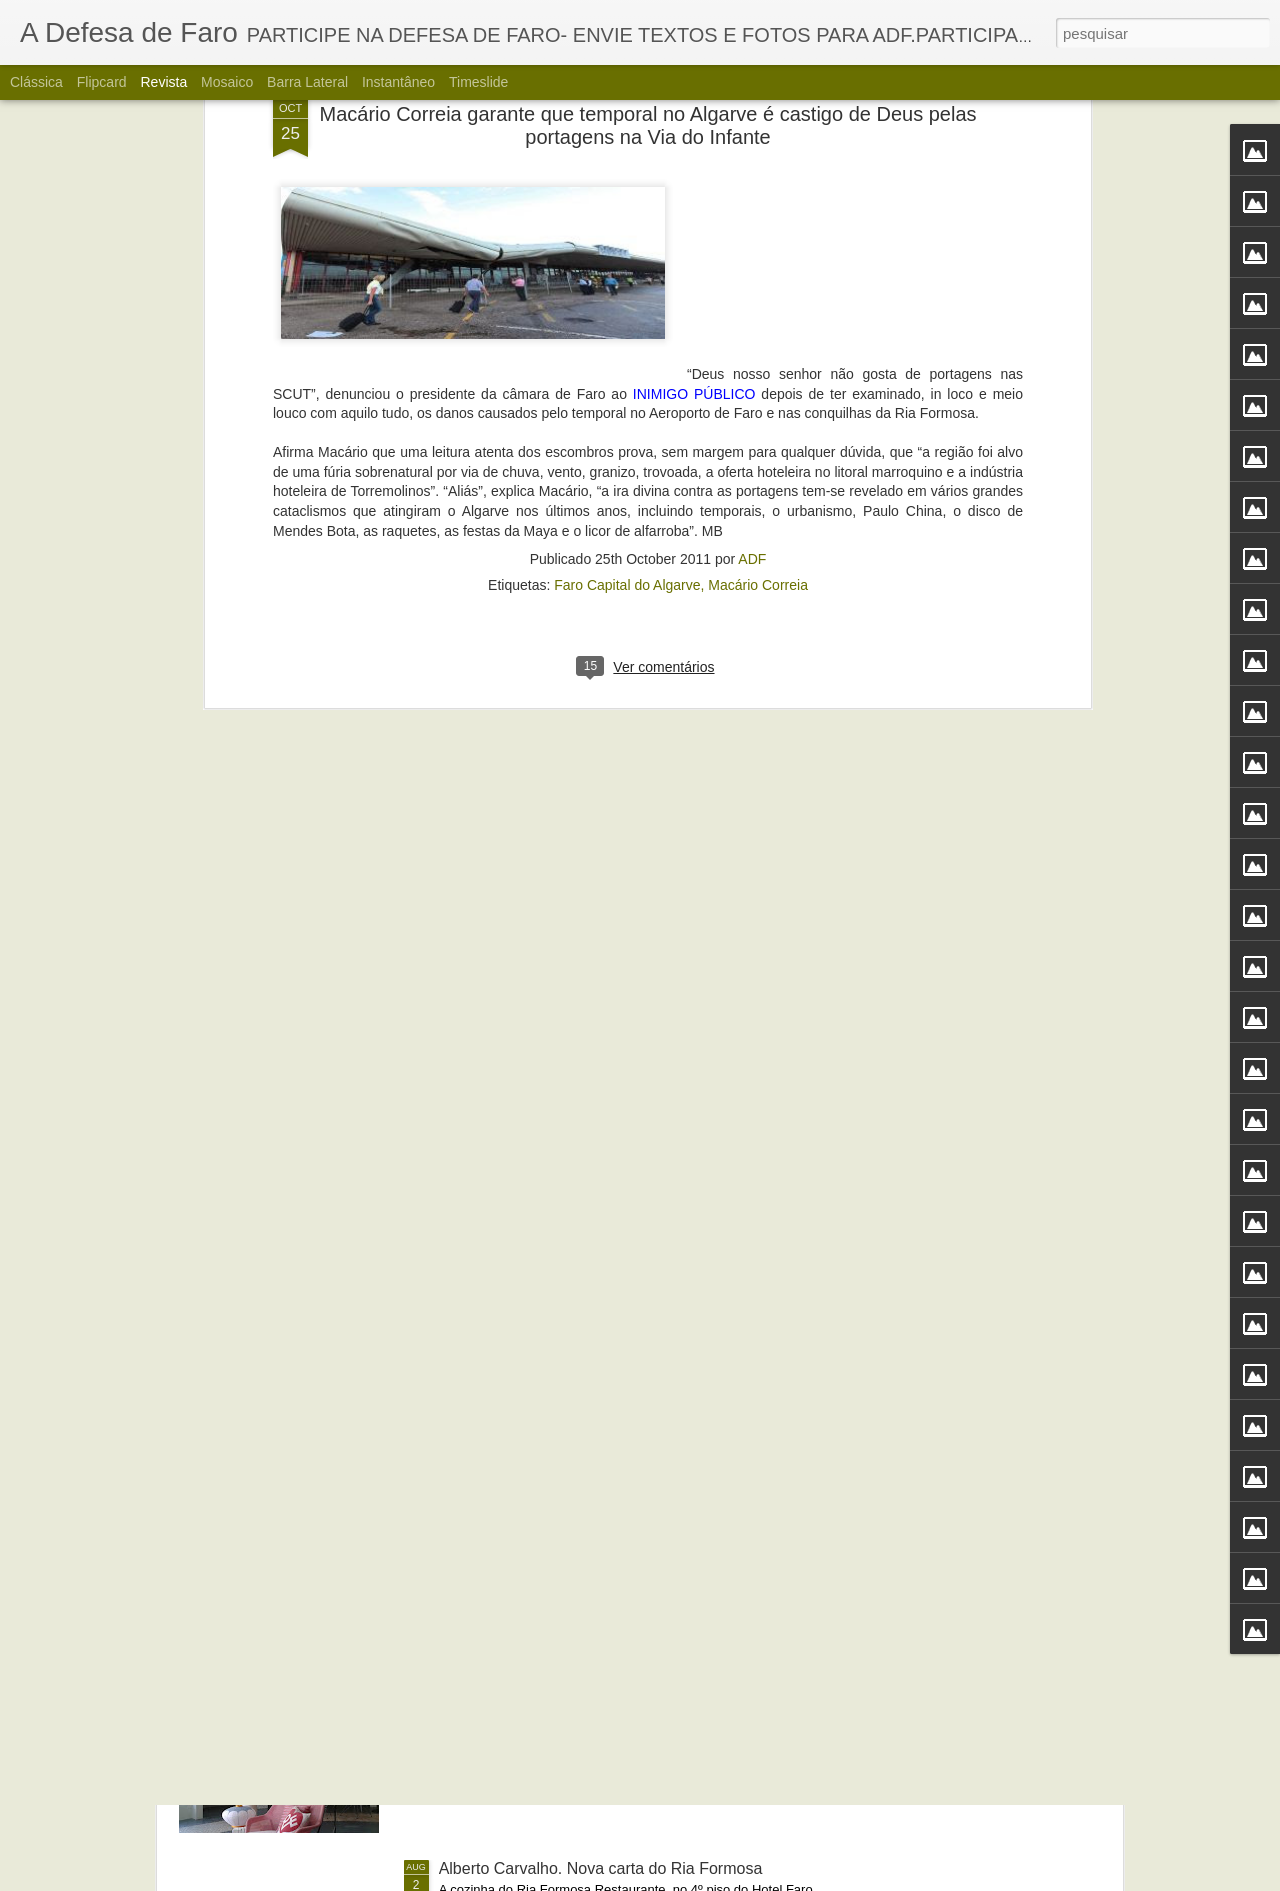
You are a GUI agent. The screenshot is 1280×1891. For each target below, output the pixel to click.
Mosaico (227, 82)
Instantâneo (398, 82)
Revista (163, 82)
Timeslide (478, 82)
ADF (752, 258)
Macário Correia (758, 284)
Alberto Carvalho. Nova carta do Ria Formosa (601, 1868)
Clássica (36, 82)
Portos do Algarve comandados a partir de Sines (610, 1414)
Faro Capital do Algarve (627, 284)
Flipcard (102, 82)
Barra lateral (307, 82)
